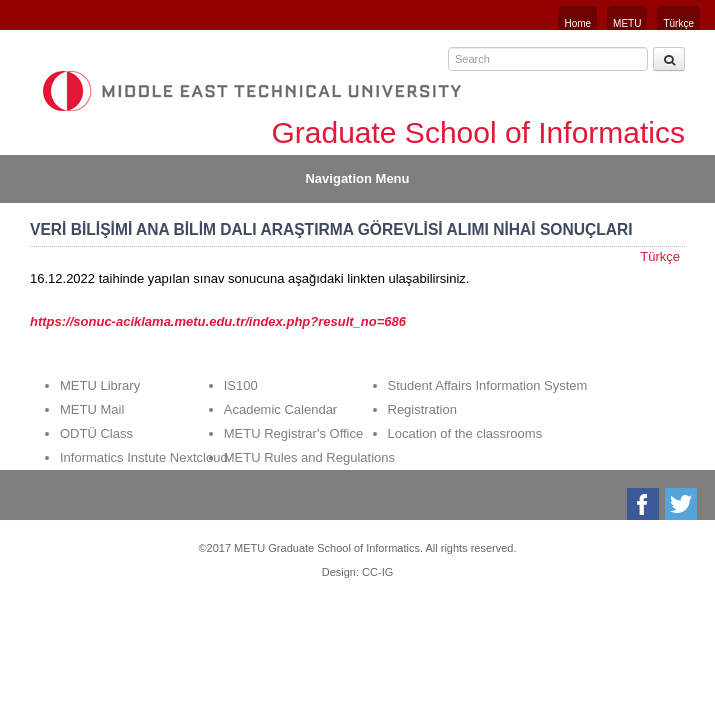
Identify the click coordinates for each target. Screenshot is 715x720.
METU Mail (92, 409)
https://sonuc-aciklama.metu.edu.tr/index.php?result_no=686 (218, 321)
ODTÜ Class (96, 433)
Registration (422, 409)
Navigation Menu (357, 178)
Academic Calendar (280, 409)
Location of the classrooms (465, 433)
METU (627, 23)
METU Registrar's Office (294, 433)
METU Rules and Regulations (309, 457)
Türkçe (678, 23)
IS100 (241, 385)
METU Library (100, 385)
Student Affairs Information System (488, 385)
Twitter (682, 504)
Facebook (644, 504)
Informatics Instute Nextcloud (144, 457)
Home (577, 23)
